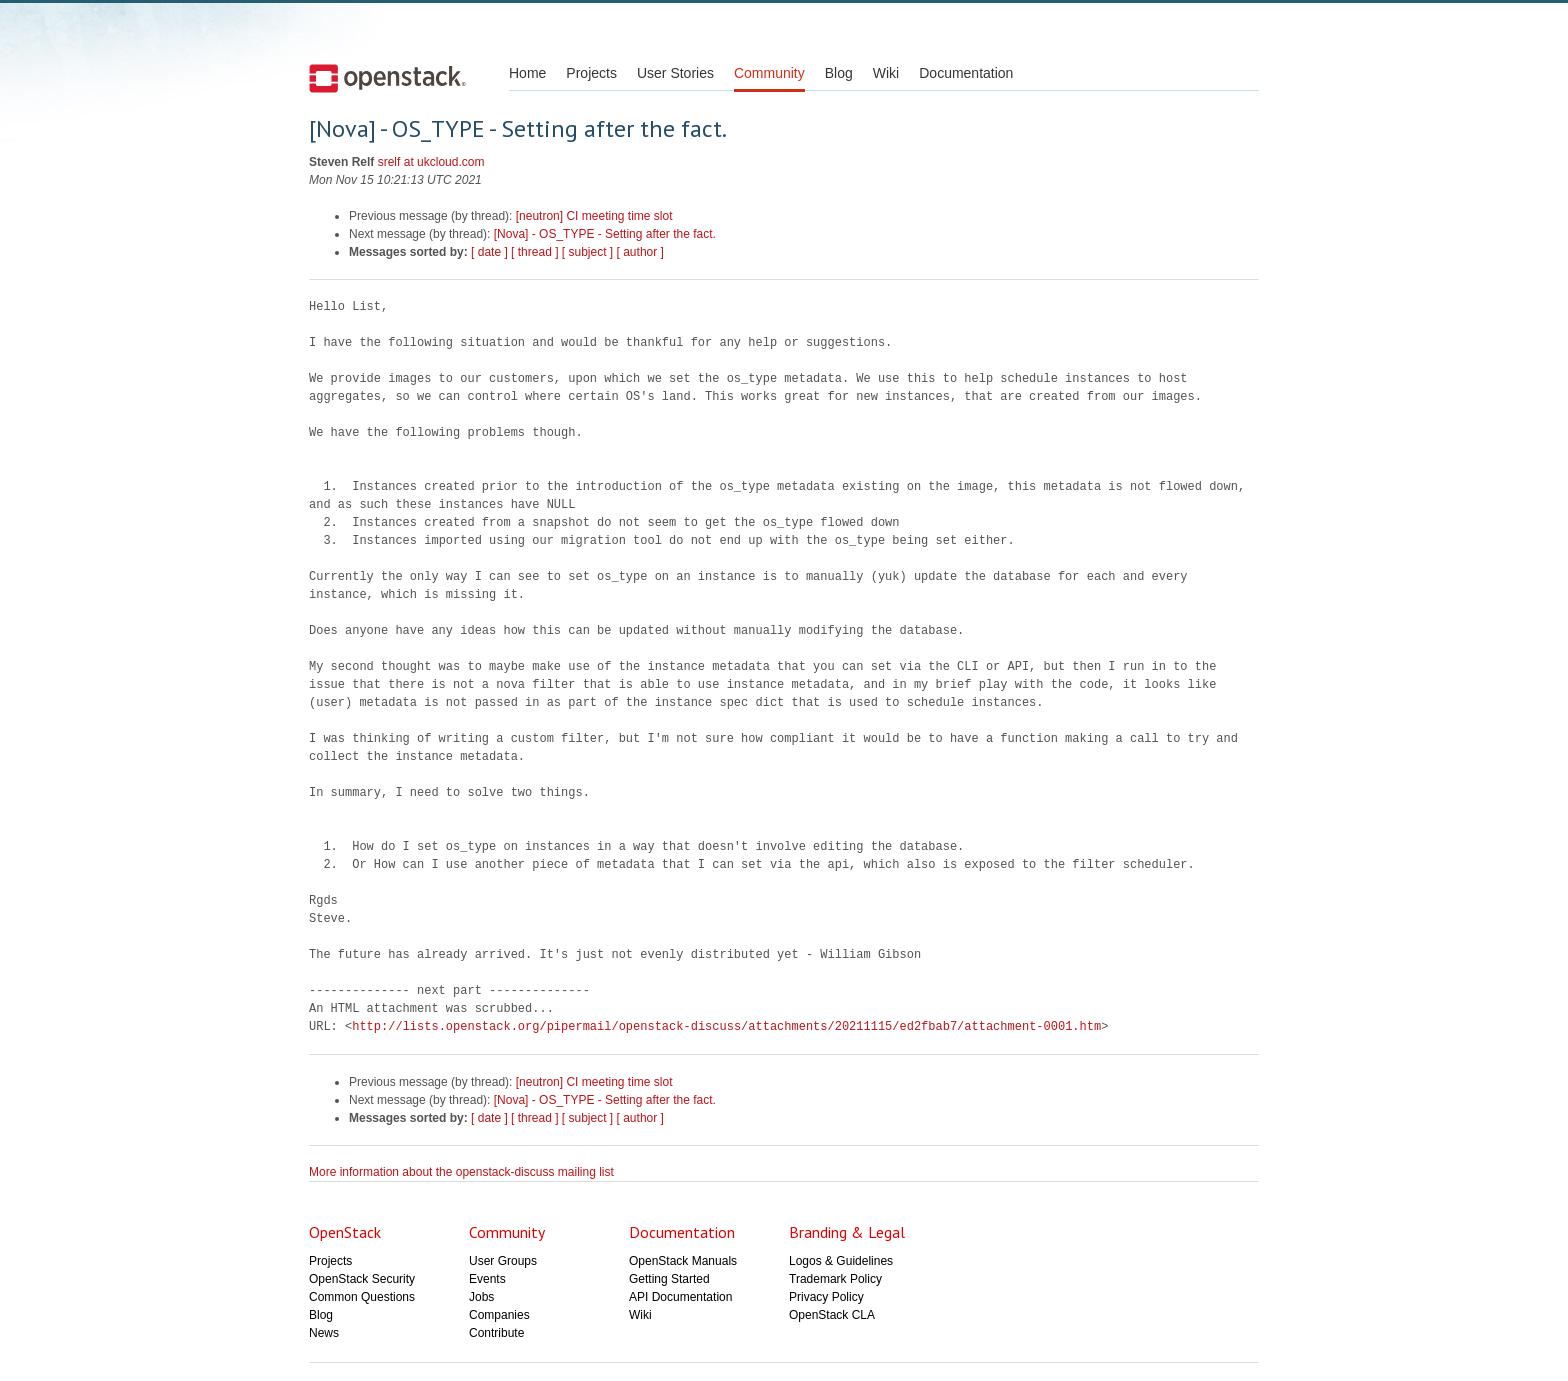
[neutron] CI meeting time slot (594, 216)
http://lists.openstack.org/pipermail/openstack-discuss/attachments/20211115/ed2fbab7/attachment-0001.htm (726, 1026)
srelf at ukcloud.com (431, 162)
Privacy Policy (826, 1297)
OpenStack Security (362, 1279)
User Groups (503, 1261)
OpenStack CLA (832, 1315)
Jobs (481, 1297)
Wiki (886, 73)
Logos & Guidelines (841, 1261)
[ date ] (489, 252)
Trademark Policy (835, 1279)
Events (487, 1279)
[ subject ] (587, 252)
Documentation (966, 73)
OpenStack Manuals (683, 1261)
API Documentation (680, 1297)
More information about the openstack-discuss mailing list (461, 1172)
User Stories (675, 73)
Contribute (496, 1333)
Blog (839, 73)
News (324, 1333)
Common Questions (362, 1297)
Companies (499, 1315)
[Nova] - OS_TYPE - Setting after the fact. (605, 234)
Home (527, 73)
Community (769, 73)
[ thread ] (534, 252)
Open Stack (387, 78)
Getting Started (669, 1279)
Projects (591, 73)
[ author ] (640, 252)
